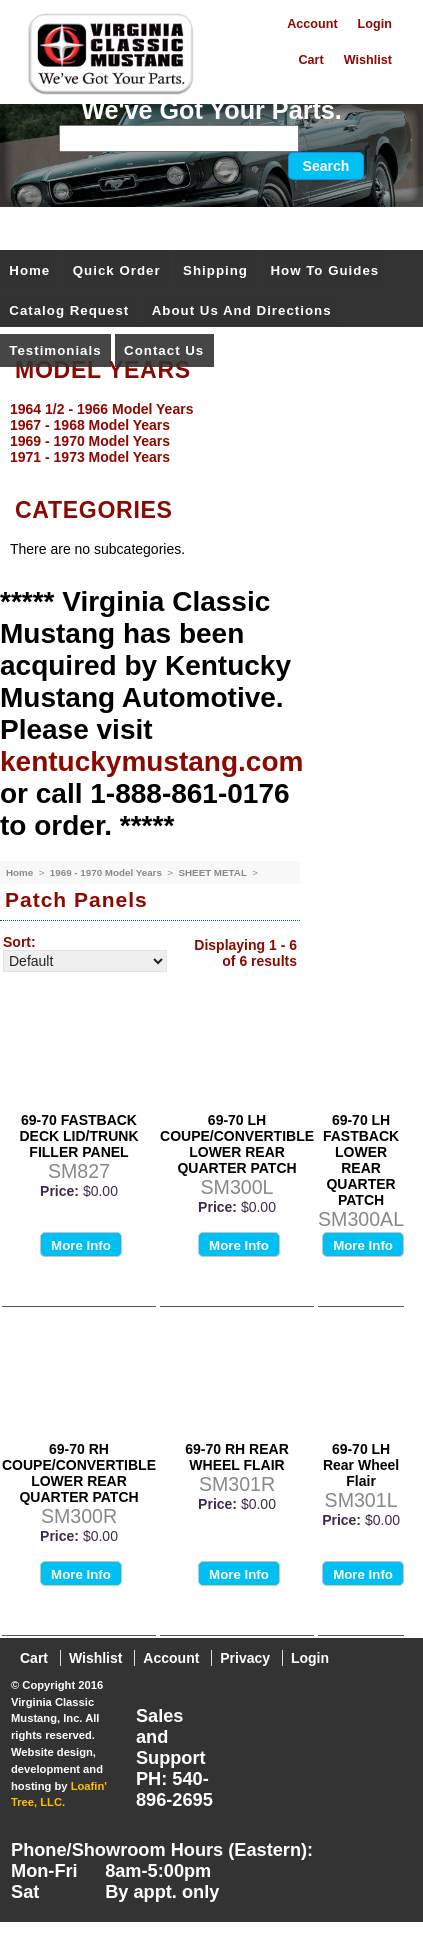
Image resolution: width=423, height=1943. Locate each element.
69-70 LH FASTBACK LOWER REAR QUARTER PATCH (361, 1160)
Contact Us (164, 350)
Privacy (245, 1658)
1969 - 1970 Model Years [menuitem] (90, 441)
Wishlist (368, 60)
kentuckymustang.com (151, 761)
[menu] (206, 433)
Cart (310, 60)
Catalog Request (69, 310)
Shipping (215, 270)
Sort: (19, 942)
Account (312, 24)
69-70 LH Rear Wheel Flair (361, 1465)
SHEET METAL (213, 872)
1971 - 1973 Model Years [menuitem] (90, 457)
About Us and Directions (242, 310)
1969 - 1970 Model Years (107, 872)
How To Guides (324, 270)
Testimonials (55, 350)
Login (375, 24)
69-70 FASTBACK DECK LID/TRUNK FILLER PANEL (79, 1136)
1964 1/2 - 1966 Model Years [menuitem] (101, 409)
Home (29, 270)
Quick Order (117, 270)
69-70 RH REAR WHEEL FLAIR (236, 1457)
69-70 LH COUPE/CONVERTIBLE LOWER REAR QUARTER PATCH (237, 1144)
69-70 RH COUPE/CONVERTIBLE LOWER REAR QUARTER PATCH (79, 1473)
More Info (81, 1245)
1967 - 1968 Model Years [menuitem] (90, 425)
